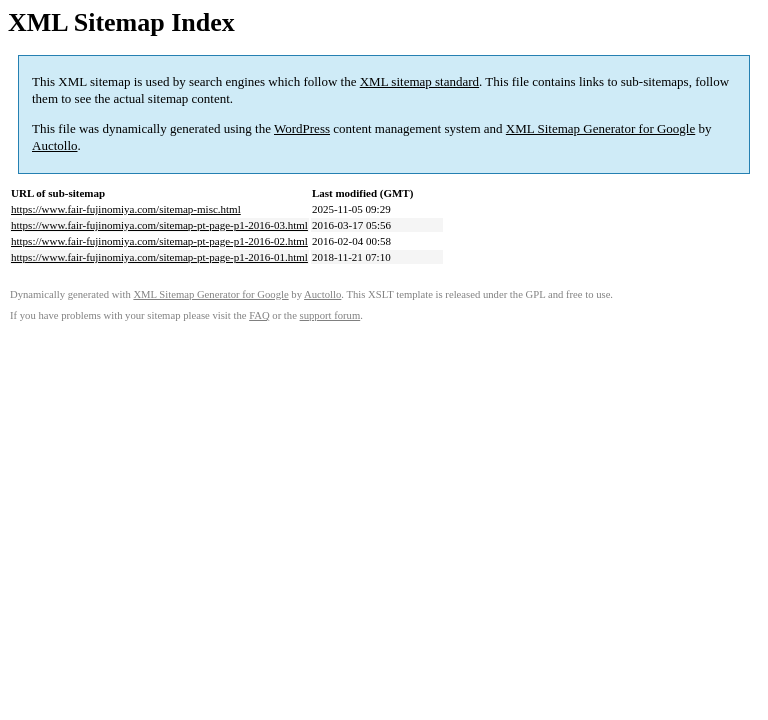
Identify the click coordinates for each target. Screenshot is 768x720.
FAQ (259, 315)
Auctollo (55, 145)
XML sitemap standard (419, 81)
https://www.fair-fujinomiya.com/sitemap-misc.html (126, 209)
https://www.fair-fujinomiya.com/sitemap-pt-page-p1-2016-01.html (159, 257)
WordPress (302, 128)
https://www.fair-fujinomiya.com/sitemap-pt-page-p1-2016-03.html (159, 225)
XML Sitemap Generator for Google (600, 128)
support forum (330, 315)
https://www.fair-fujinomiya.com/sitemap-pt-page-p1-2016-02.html (159, 241)
